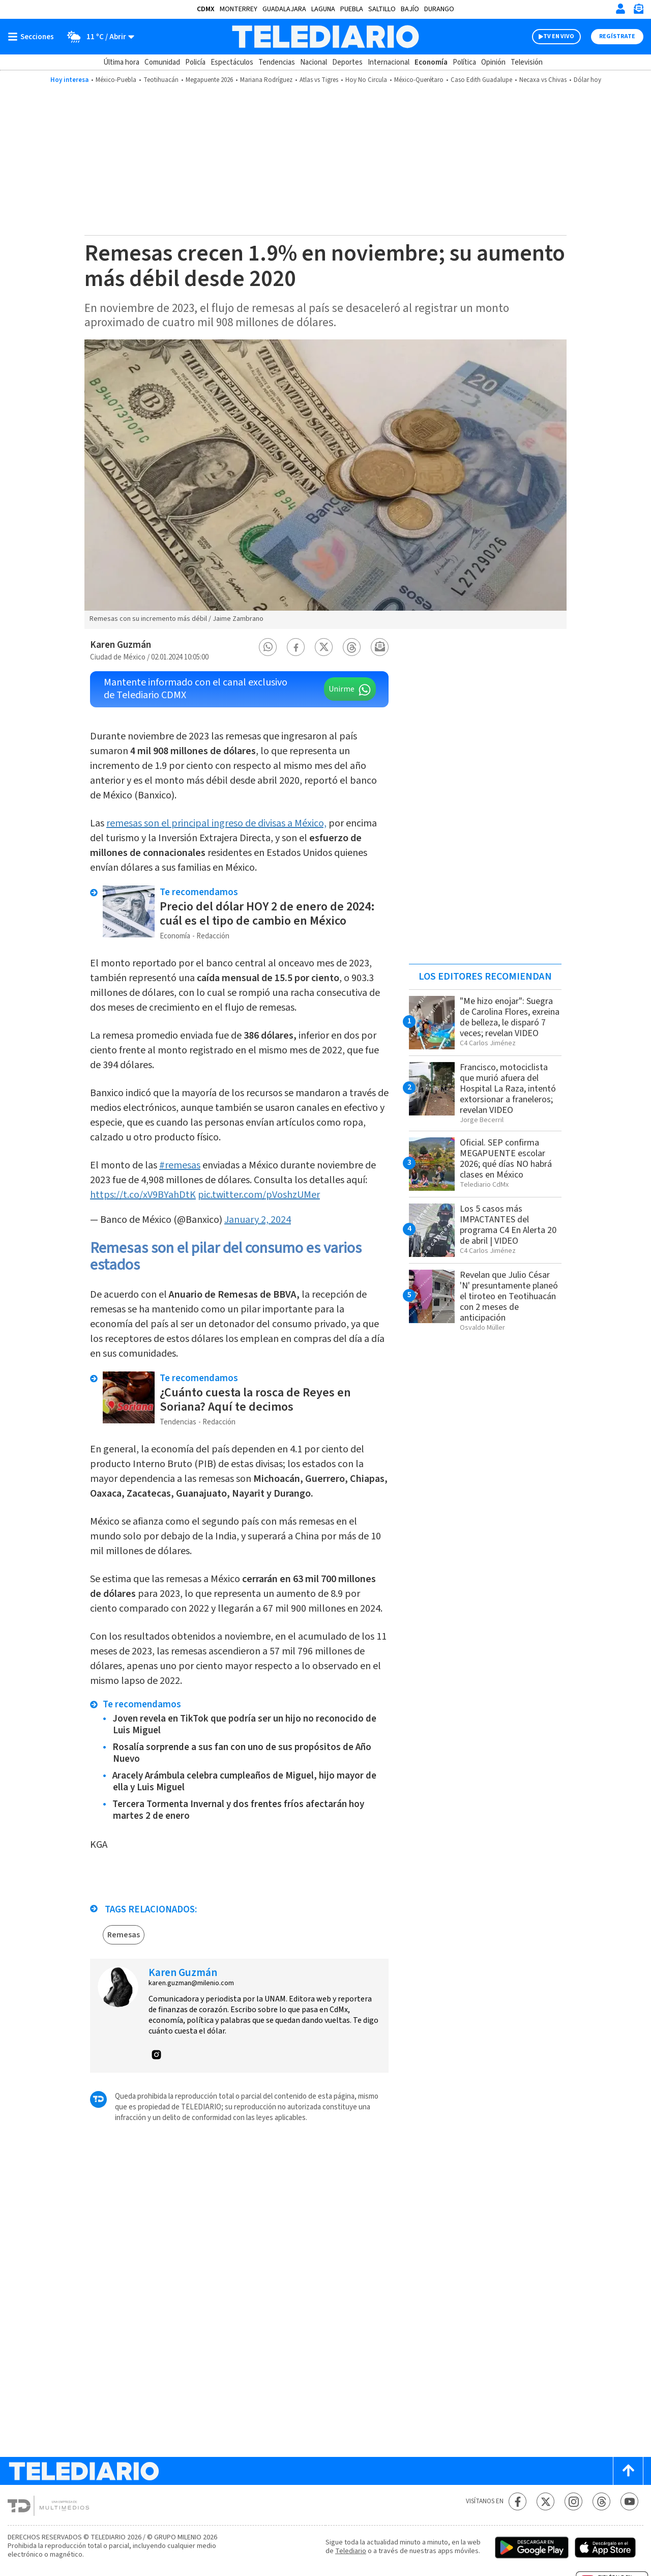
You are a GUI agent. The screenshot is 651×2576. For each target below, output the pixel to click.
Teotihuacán (161, 79)
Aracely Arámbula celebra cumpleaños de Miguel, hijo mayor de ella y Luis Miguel (244, 1781)
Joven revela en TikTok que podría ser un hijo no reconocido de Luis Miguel (244, 1724)
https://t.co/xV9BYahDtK (143, 1195)
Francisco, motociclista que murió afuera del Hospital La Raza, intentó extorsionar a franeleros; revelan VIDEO (508, 1089)
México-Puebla (116, 79)
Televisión (527, 62)
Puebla (351, 9)
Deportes (347, 62)
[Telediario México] (325, 36)
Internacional (388, 62)
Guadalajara (284, 9)
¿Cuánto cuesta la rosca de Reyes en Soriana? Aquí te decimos (255, 1400)
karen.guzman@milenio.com (191, 1983)
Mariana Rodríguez (266, 79)
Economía (431, 62)
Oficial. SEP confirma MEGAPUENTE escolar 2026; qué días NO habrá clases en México (506, 1158)
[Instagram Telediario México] (573, 2501)
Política (464, 62)
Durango (439, 9)
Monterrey (238, 9)
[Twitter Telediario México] (545, 2501)
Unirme (341, 689)
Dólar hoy (587, 79)
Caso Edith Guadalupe (481, 79)
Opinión (493, 62)
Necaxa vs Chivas (543, 79)
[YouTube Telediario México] (629, 2501)
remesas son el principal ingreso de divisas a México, (216, 823)
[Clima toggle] (97, 36)
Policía (195, 62)
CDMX (206, 9)
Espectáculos (232, 62)
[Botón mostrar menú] (33, 37)
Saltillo (382, 9)
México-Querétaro (418, 79)
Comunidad (162, 62)
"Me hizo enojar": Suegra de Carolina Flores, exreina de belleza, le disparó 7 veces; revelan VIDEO (509, 1017)
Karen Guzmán (120, 645)
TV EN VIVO (558, 36)
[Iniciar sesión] (620, 9)
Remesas (123, 1934)
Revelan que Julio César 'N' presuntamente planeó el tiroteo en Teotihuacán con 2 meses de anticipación (509, 1296)
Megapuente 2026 (209, 79)
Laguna (323, 9)
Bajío (410, 9)
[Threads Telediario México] (601, 2501)
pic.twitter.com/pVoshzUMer (259, 1195)
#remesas (179, 1165)
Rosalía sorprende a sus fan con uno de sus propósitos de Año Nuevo (241, 1753)
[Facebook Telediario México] (517, 2501)
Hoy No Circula (366, 79)
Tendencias (276, 62)
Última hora (121, 62)
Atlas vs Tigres (319, 79)
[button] (268, 647)
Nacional (313, 62)
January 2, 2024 (257, 1220)
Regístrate (617, 36)
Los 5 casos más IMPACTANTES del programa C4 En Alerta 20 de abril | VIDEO (508, 1225)
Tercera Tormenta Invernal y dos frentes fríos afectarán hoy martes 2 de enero (238, 1810)
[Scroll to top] (628, 2471)
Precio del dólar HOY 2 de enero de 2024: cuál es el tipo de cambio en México (267, 914)
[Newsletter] (638, 11)
